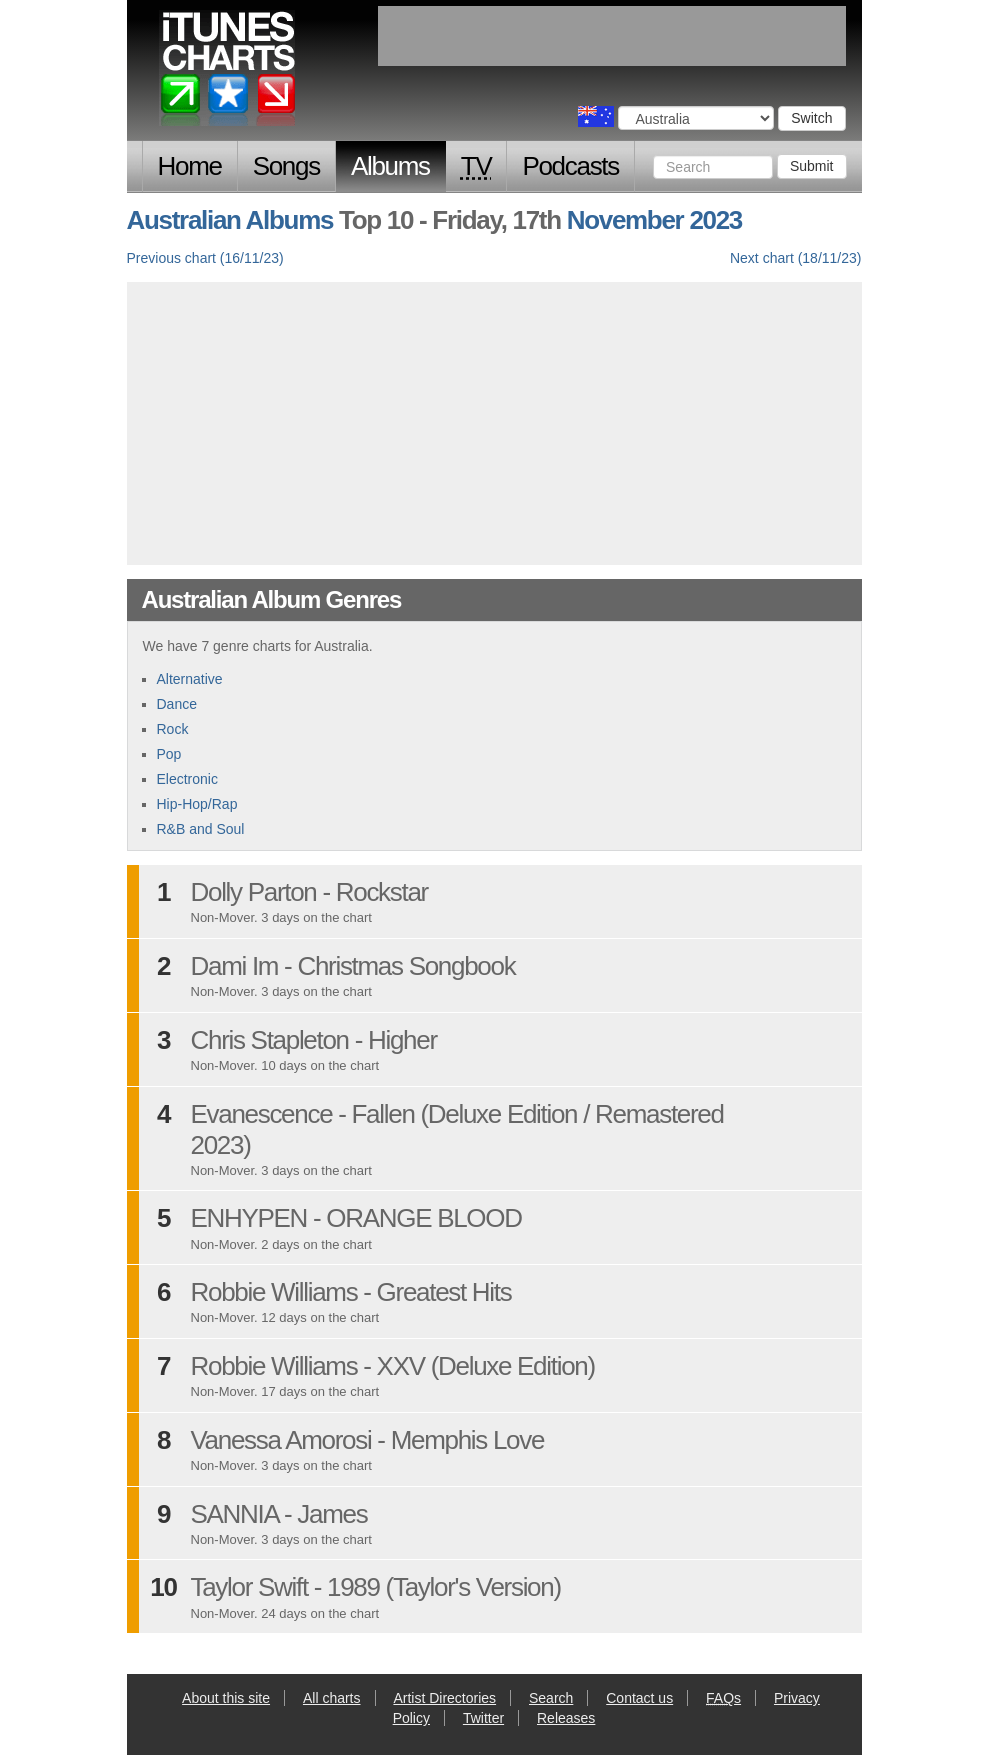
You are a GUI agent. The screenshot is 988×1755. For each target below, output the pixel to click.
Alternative (190, 679)
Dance (177, 704)
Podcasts (570, 166)
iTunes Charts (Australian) (228, 73)
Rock (173, 729)
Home (190, 166)
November (625, 220)
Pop (169, 754)
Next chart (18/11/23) (796, 258)
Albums (390, 166)
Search (551, 1698)
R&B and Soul (201, 829)
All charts (332, 1698)
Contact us (639, 1698)
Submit (812, 166)
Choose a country (596, 116)
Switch (811, 118)
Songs (286, 166)
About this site (226, 1698)
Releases (566, 1718)
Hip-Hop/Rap (197, 804)
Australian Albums (230, 220)
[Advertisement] (494, 421)
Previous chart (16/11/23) (205, 258)
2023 (715, 220)
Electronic (187, 779)
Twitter (483, 1718)
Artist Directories (444, 1698)
